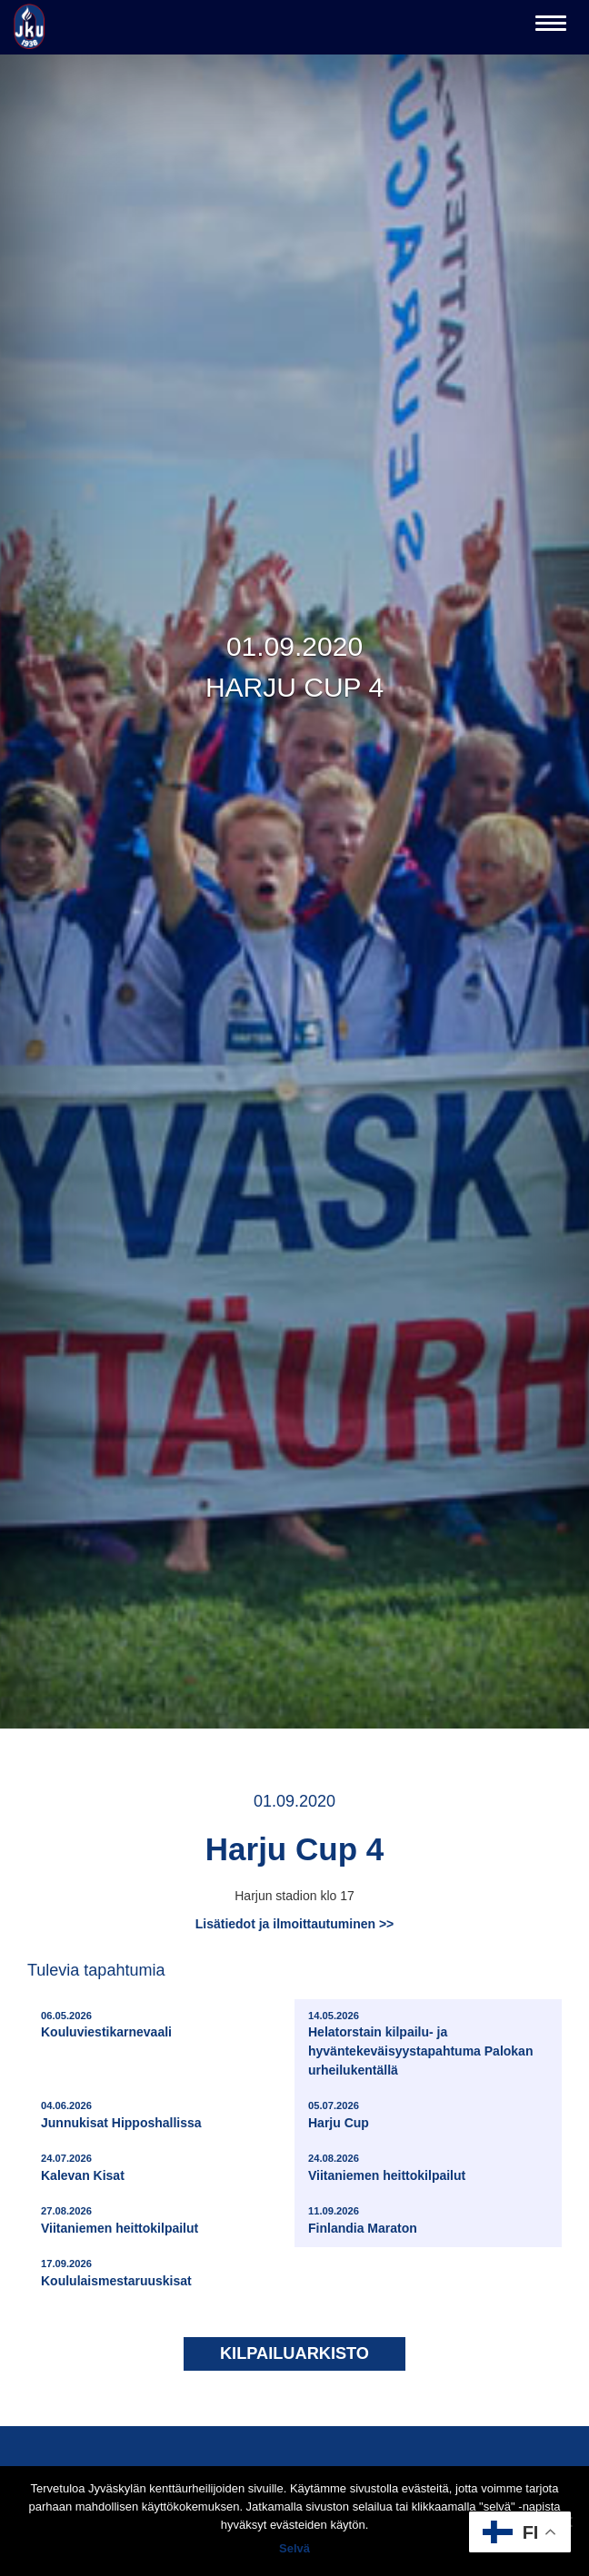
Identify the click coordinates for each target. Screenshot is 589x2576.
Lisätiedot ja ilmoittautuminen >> (294, 1924)
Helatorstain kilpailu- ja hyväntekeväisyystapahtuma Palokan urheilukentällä (430, 2043)
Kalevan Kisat (83, 2167)
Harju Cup (338, 2114)
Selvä (294, 2548)
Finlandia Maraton (362, 2219)
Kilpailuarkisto (294, 2353)
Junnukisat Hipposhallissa (121, 2114)
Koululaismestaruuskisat (116, 2272)
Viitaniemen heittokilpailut (386, 2167)
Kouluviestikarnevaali (106, 2024)
